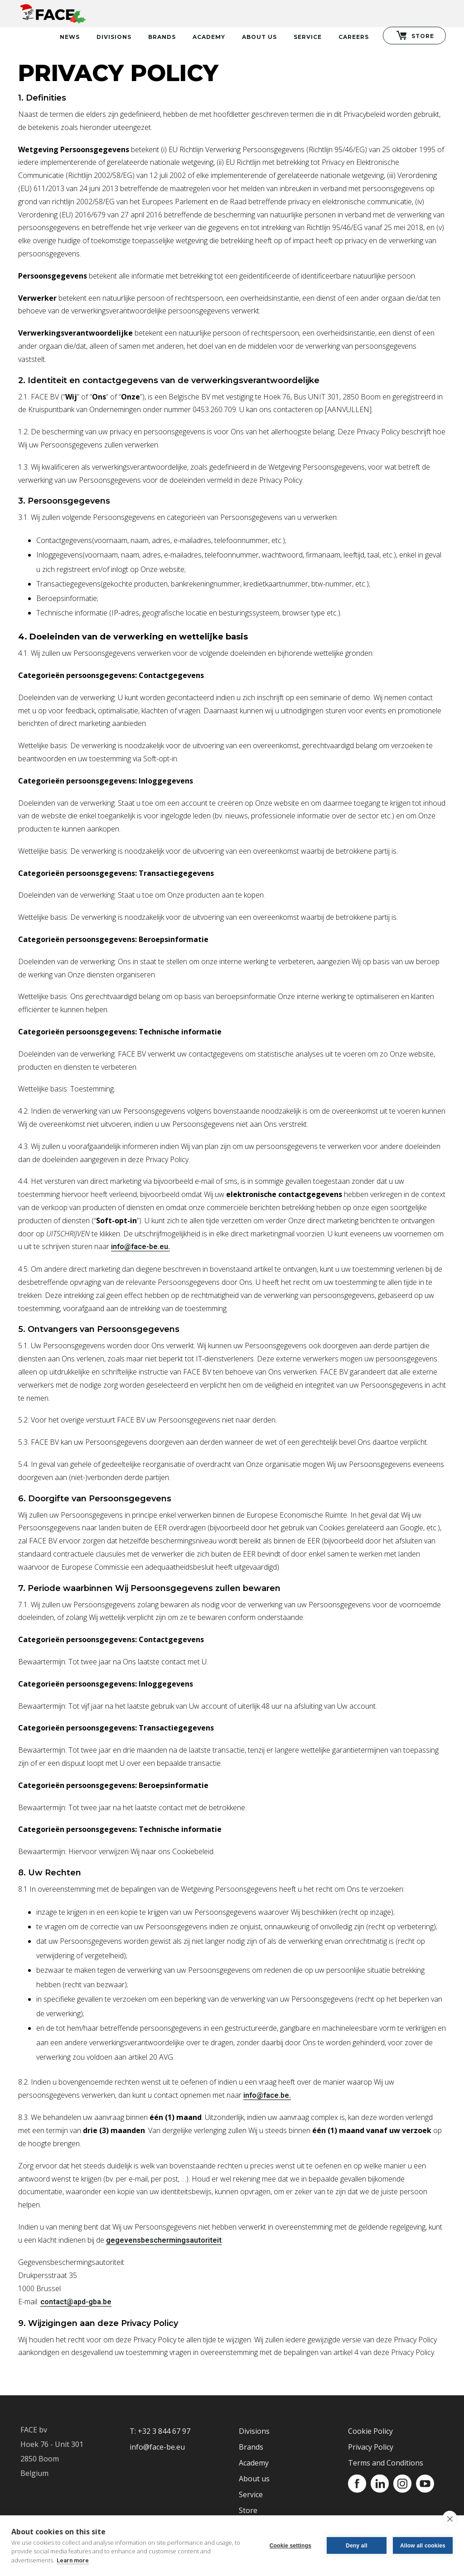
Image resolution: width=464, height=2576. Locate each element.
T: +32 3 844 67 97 (160, 2431)
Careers (353, 37)
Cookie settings (290, 2545)
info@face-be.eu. (140, 1246)
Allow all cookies (422, 2545)
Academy (209, 37)
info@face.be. (267, 2095)
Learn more (73, 2560)
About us (254, 2479)
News (70, 37)
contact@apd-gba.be (75, 2301)
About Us (259, 37)
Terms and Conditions (385, 2463)
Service (308, 37)
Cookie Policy (370, 2431)
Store (248, 2510)
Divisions (114, 37)
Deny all (356, 2545)
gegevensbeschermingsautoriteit (164, 2240)
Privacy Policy (370, 2447)
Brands (162, 37)
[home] (52, 12)
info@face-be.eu (157, 2447)
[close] (449, 2518)
